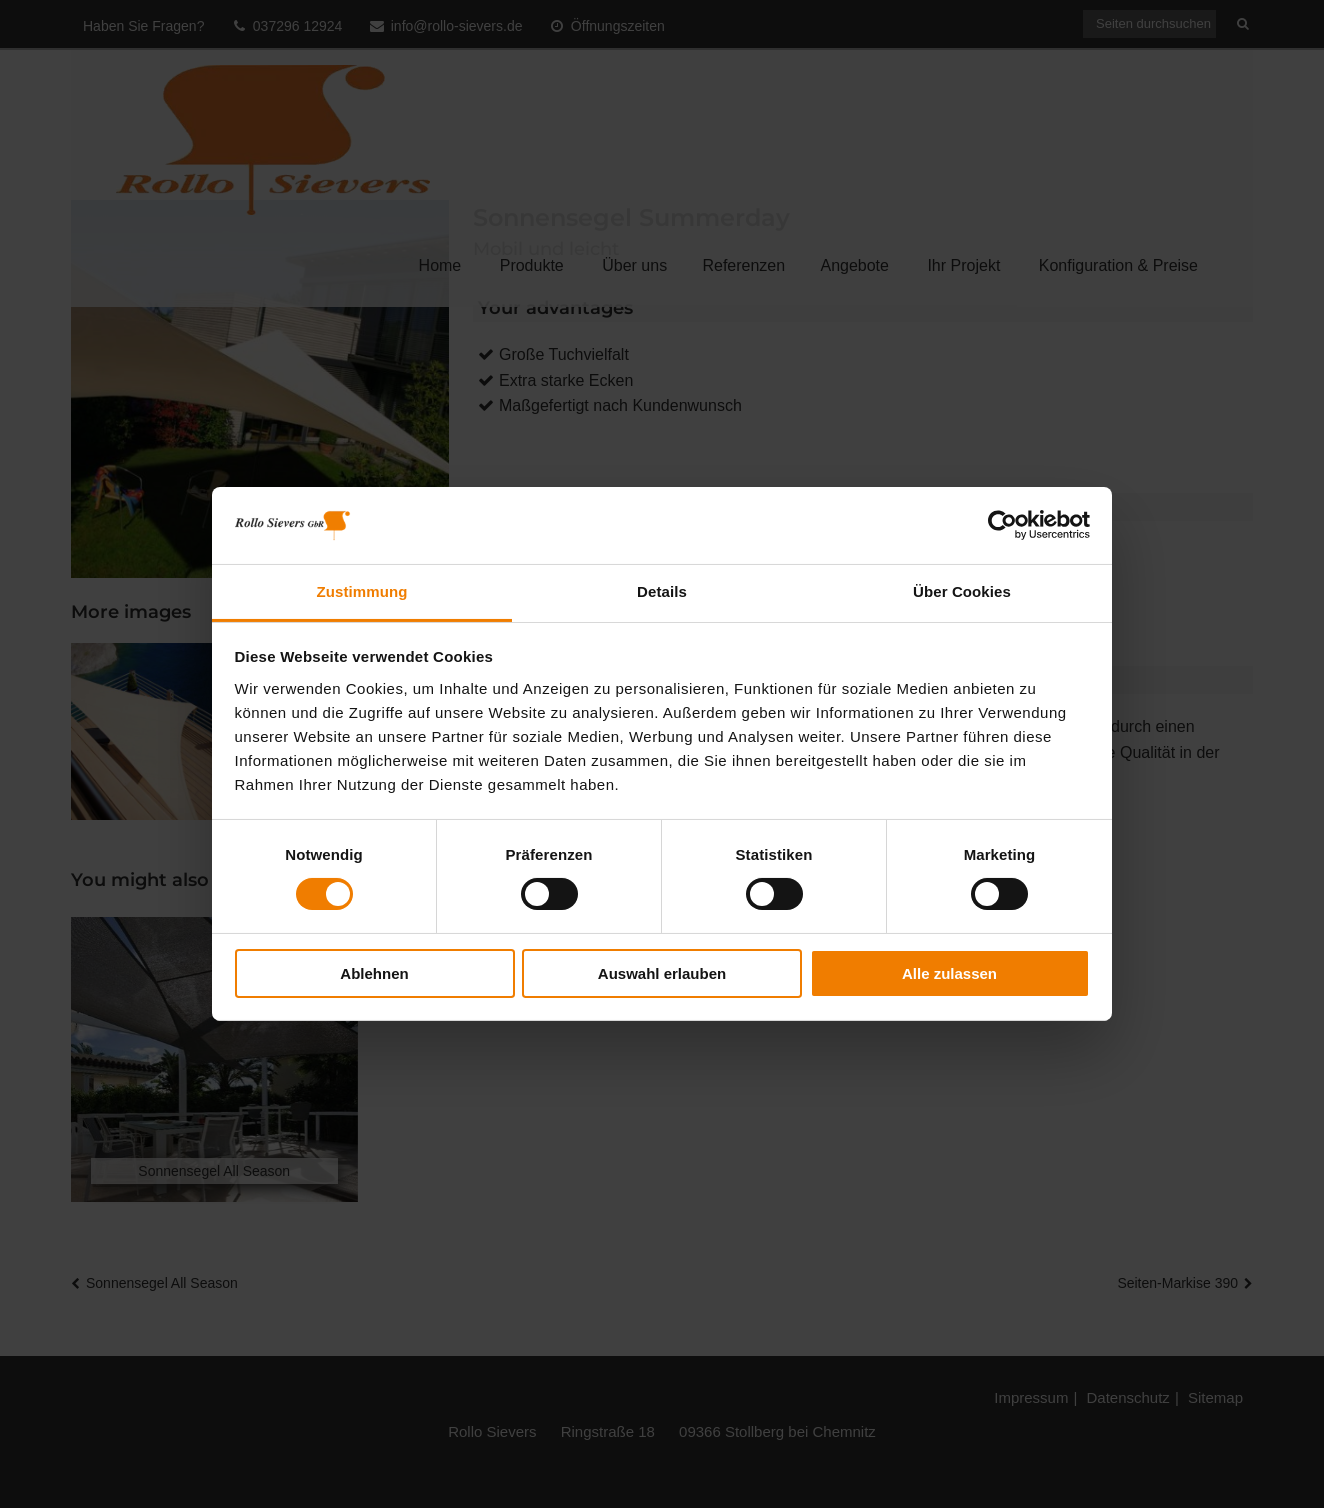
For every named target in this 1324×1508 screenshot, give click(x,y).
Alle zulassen (949, 973)
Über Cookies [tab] (962, 591)
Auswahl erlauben (662, 973)
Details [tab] (662, 591)
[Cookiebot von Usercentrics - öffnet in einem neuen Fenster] (1002, 525)
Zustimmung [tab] (362, 591)
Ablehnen (374, 973)
